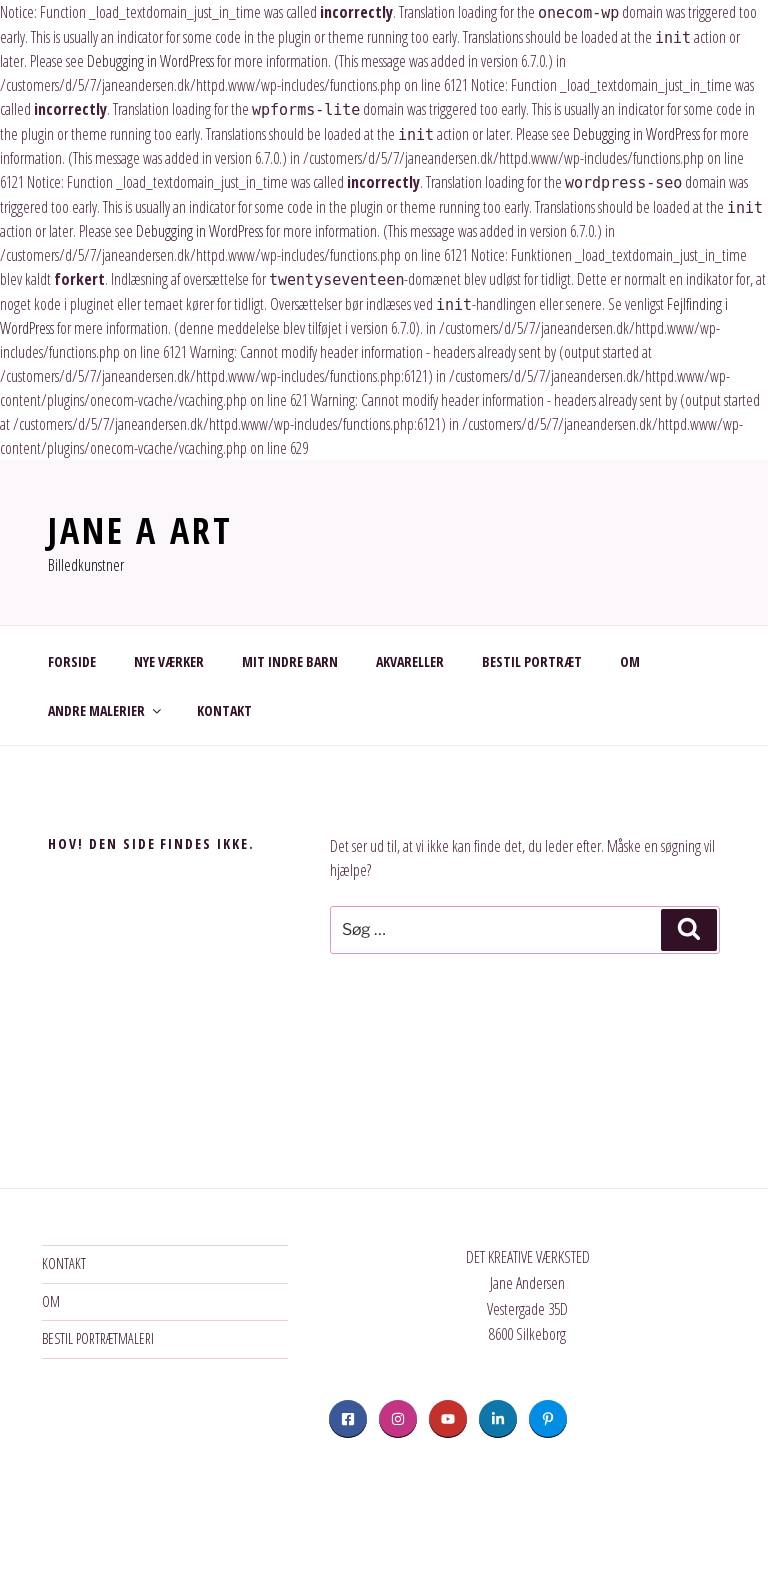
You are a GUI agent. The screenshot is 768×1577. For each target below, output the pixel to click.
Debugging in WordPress (150, 61)
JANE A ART (140, 530)
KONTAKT (224, 710)
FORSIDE (72, 661)
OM (630, 661)
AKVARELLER (410, 661)
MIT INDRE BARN (290, 661)
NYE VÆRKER (169, 661)
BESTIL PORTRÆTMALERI (98, 1338)
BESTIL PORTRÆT (532, 661)
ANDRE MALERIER (106, 710)
